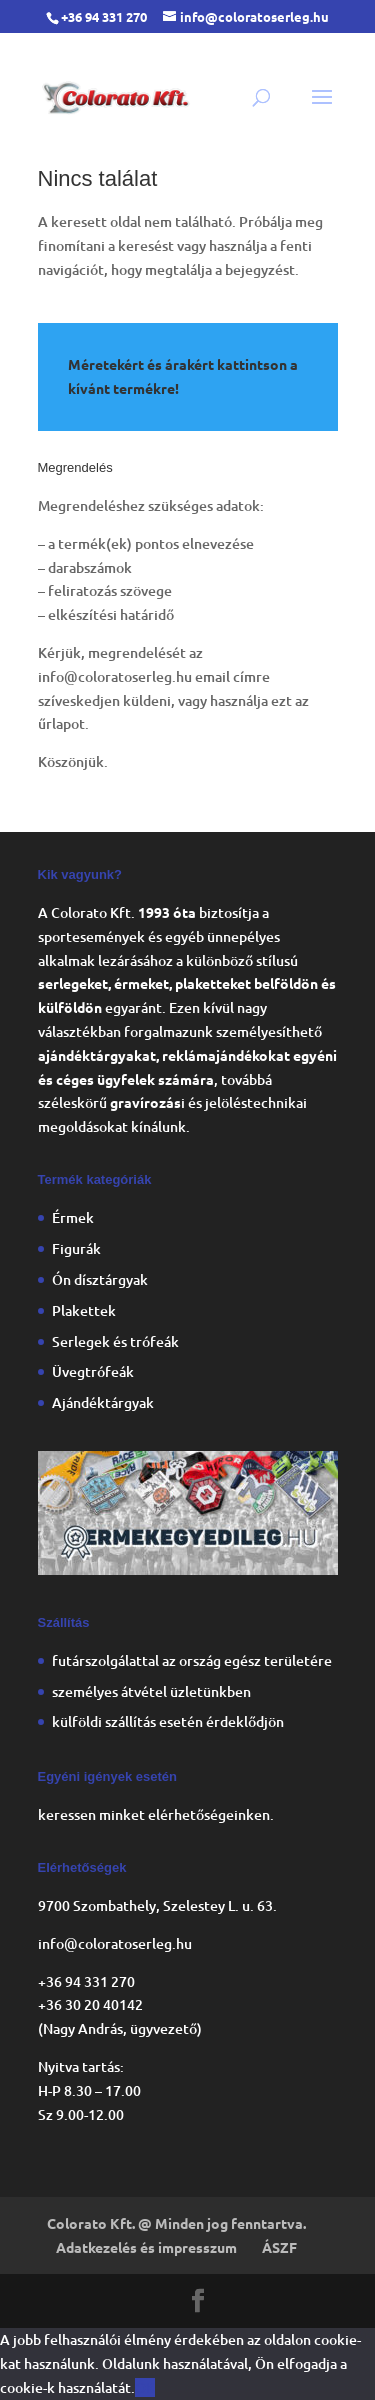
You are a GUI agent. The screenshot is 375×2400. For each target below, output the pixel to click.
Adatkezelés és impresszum (146, 2247)
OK (145, 2387)
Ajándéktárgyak (103, 1402)
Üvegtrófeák (93, 1371)
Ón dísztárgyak (100, 1279)
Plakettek (84, 1310)
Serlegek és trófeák (115, 1341)
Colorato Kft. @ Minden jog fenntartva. (176, 2223)
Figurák (76, 1248)
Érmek (73, 1217)
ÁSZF (279, 2247)
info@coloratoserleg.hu (115, 676)
